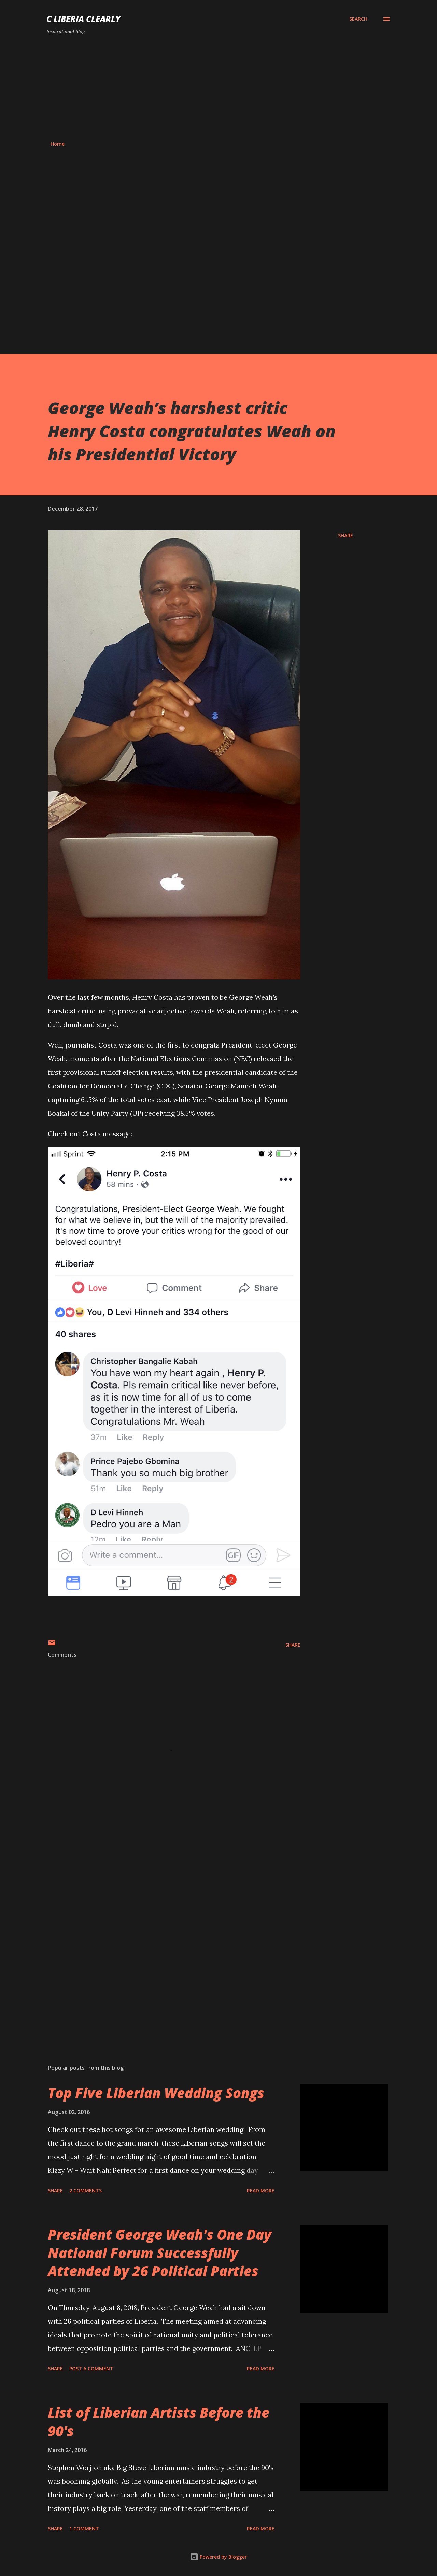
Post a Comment (91, 2368)
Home (58, 144)
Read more (260, 2190)
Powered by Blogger (218, 2556)
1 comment (84, 2528)
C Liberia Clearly (83, 19)
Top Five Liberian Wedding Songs (156, 2092)
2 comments (85, 2190)
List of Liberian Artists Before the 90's (158, 2421)
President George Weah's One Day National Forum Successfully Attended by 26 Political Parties (159, 2252)
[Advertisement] (218, 88)
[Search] (358, 19)
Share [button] (345, 535)
